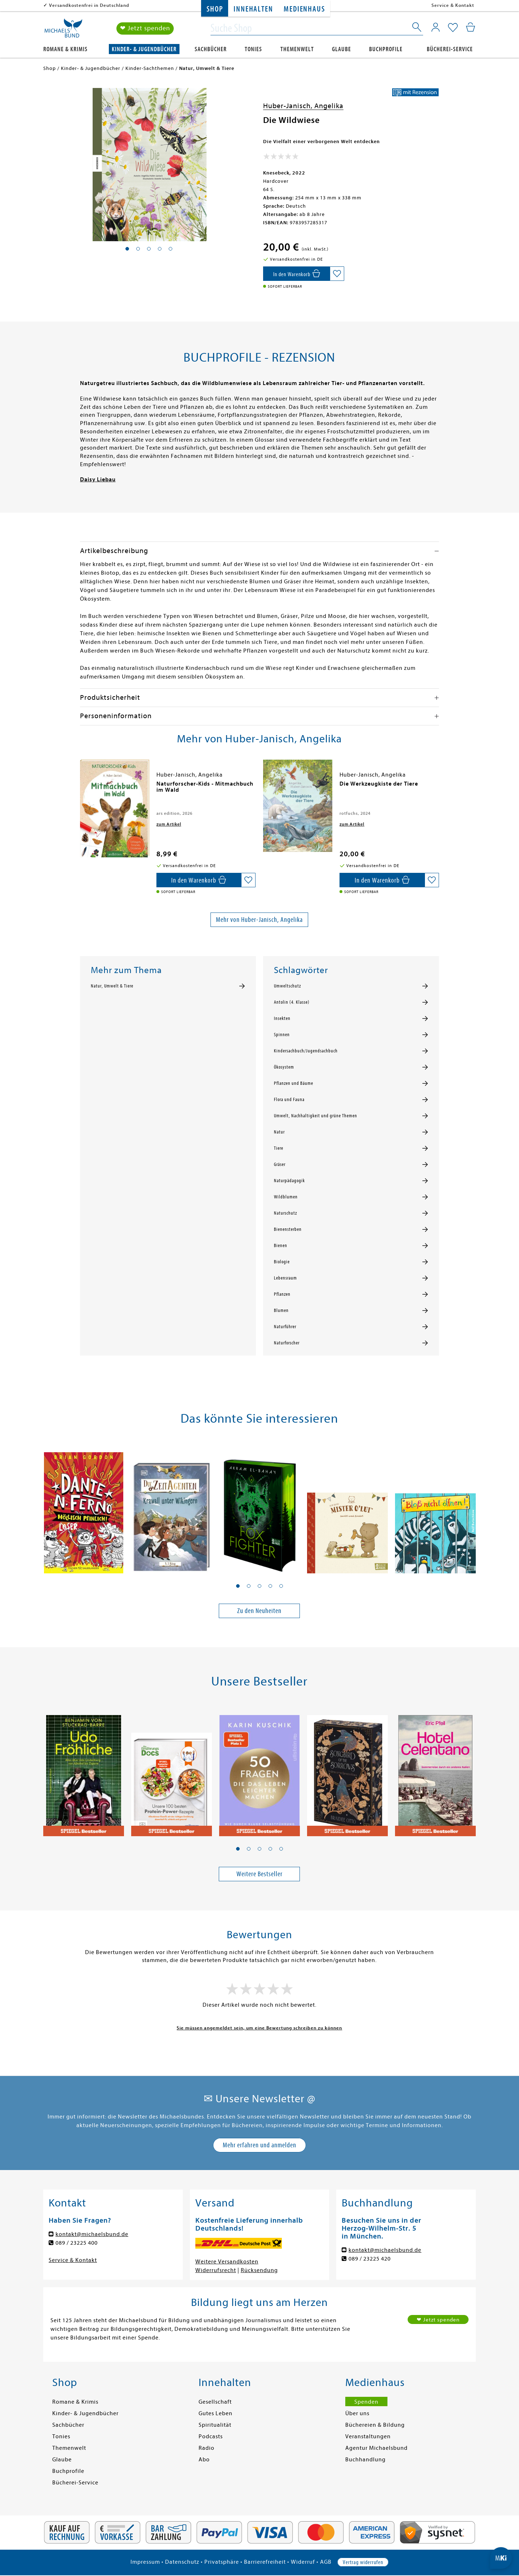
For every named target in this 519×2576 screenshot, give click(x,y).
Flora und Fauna (289, 1100)
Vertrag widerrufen (363, 2562)
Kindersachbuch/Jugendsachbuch (306, 1051)
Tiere (278, 1148)
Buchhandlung (365, 2459)
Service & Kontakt (452, 5)
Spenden (366, 2402)
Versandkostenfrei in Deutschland (89, 5)
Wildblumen (286, 1197)
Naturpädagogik (289, 1181)
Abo (204, 2459)
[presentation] (82, 787)
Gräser (279, 1164)
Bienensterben (288, 1229)
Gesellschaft (215, 2402)
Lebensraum (285, 1278)
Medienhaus (304, 9)
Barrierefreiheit (265, 2562)
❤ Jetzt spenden (145, 28)
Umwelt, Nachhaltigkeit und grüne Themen (315, 1116)
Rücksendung (259, 2270)
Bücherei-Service (450, 49)
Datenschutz (182, 2562)
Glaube (341, 49)
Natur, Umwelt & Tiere (112, 986)
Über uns (357, 2413)
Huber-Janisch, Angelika (303, 106)
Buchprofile (386, 49)
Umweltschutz (287, 986)
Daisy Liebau (98, 479)
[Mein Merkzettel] (453, 27)
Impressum (145, 2562)
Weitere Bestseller (259, 1874)
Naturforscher (287, 1343)
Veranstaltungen (368, 2436)
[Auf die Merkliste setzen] (337, 273)
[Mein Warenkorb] (470, 27)
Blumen (281, 1310)
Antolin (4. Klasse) (292, 1002)
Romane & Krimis (65, 49)
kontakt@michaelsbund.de (92, 2234)
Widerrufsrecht (215, 2270)
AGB (326, 2562)
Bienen (280, 1246)
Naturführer (285, 1327)
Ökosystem (284, 1067)
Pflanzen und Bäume (293, 1083)
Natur (279, 1132)
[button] (238, 1586)
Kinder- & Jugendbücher (144, 49)
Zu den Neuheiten (259, 1611)
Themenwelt (297, 49)
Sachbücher (211, 49)
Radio (206, 2448)
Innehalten (253, 9)
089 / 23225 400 (77, 2243)
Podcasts (211, 2436)
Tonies (253, 49)
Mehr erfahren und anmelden (259, 2145)
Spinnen (282, 1035)
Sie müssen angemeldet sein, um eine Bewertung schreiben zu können (259, 2028)
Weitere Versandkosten (226, 2261)
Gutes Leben (215, 2413)
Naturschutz (285, 1213)
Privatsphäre (221, 2562)
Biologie (282, 1262)
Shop (215, 9)
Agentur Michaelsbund (376, 2448)
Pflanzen (282, 1294)
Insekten (282, 1018)
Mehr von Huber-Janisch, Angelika (259, 919)
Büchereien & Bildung (375, 2425)
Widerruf (303, 2562)
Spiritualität (215, 2425)
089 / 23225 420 (370, 2258)
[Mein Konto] (435, 27)
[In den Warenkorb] (296, 273)
